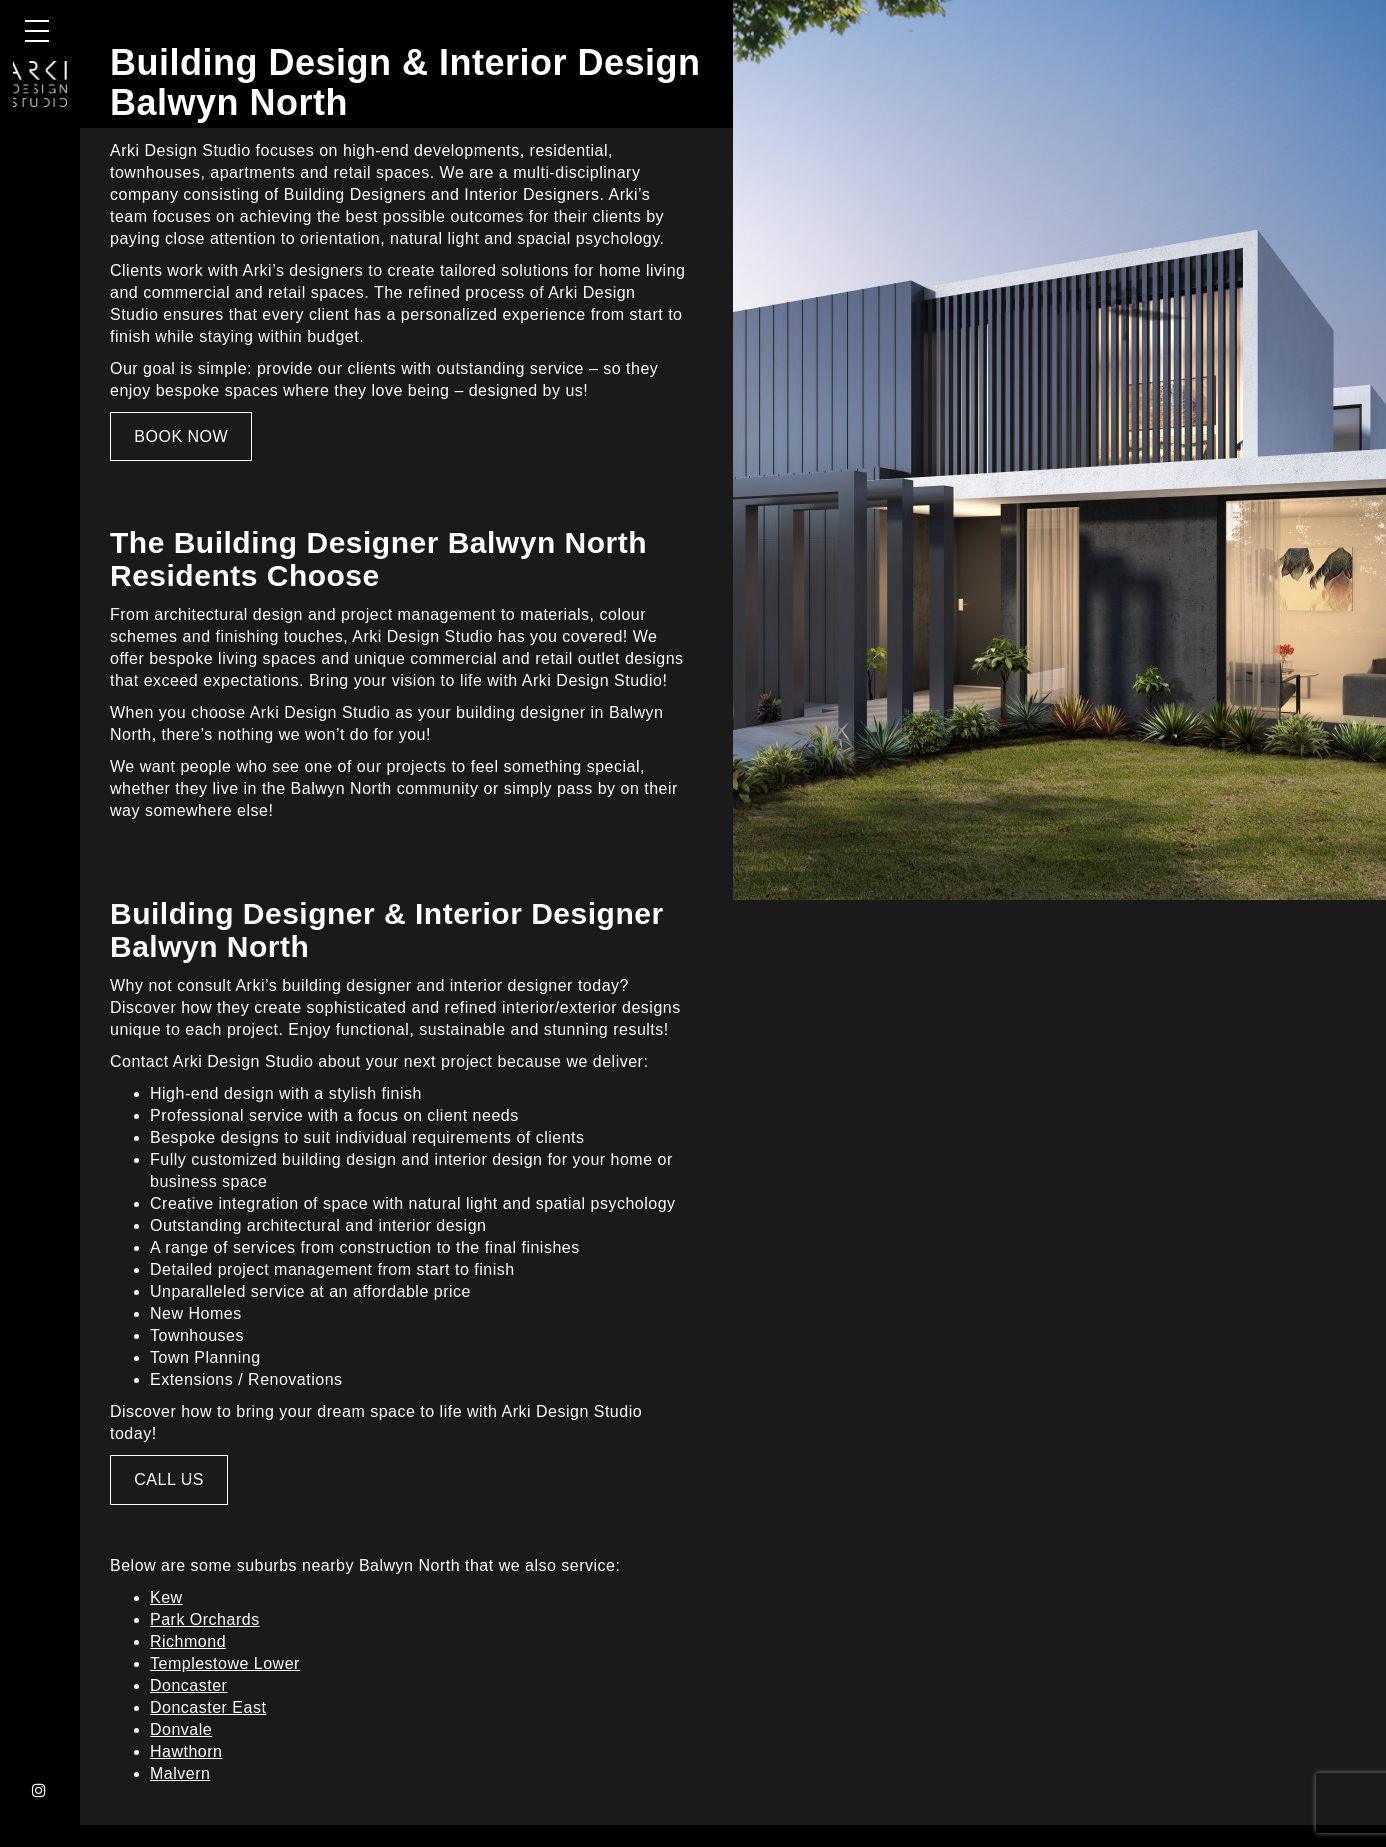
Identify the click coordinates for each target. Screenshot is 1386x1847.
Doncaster (188, 1685)
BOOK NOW (181, 436)
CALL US (169, 1479)
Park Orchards (205, 1619)
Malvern (180, 1773)
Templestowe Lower (225, 1663)
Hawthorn (186, 1751)
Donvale (181, 1729)
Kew (166, 1597)
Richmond (188, 1641)
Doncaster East (208, 1707)
